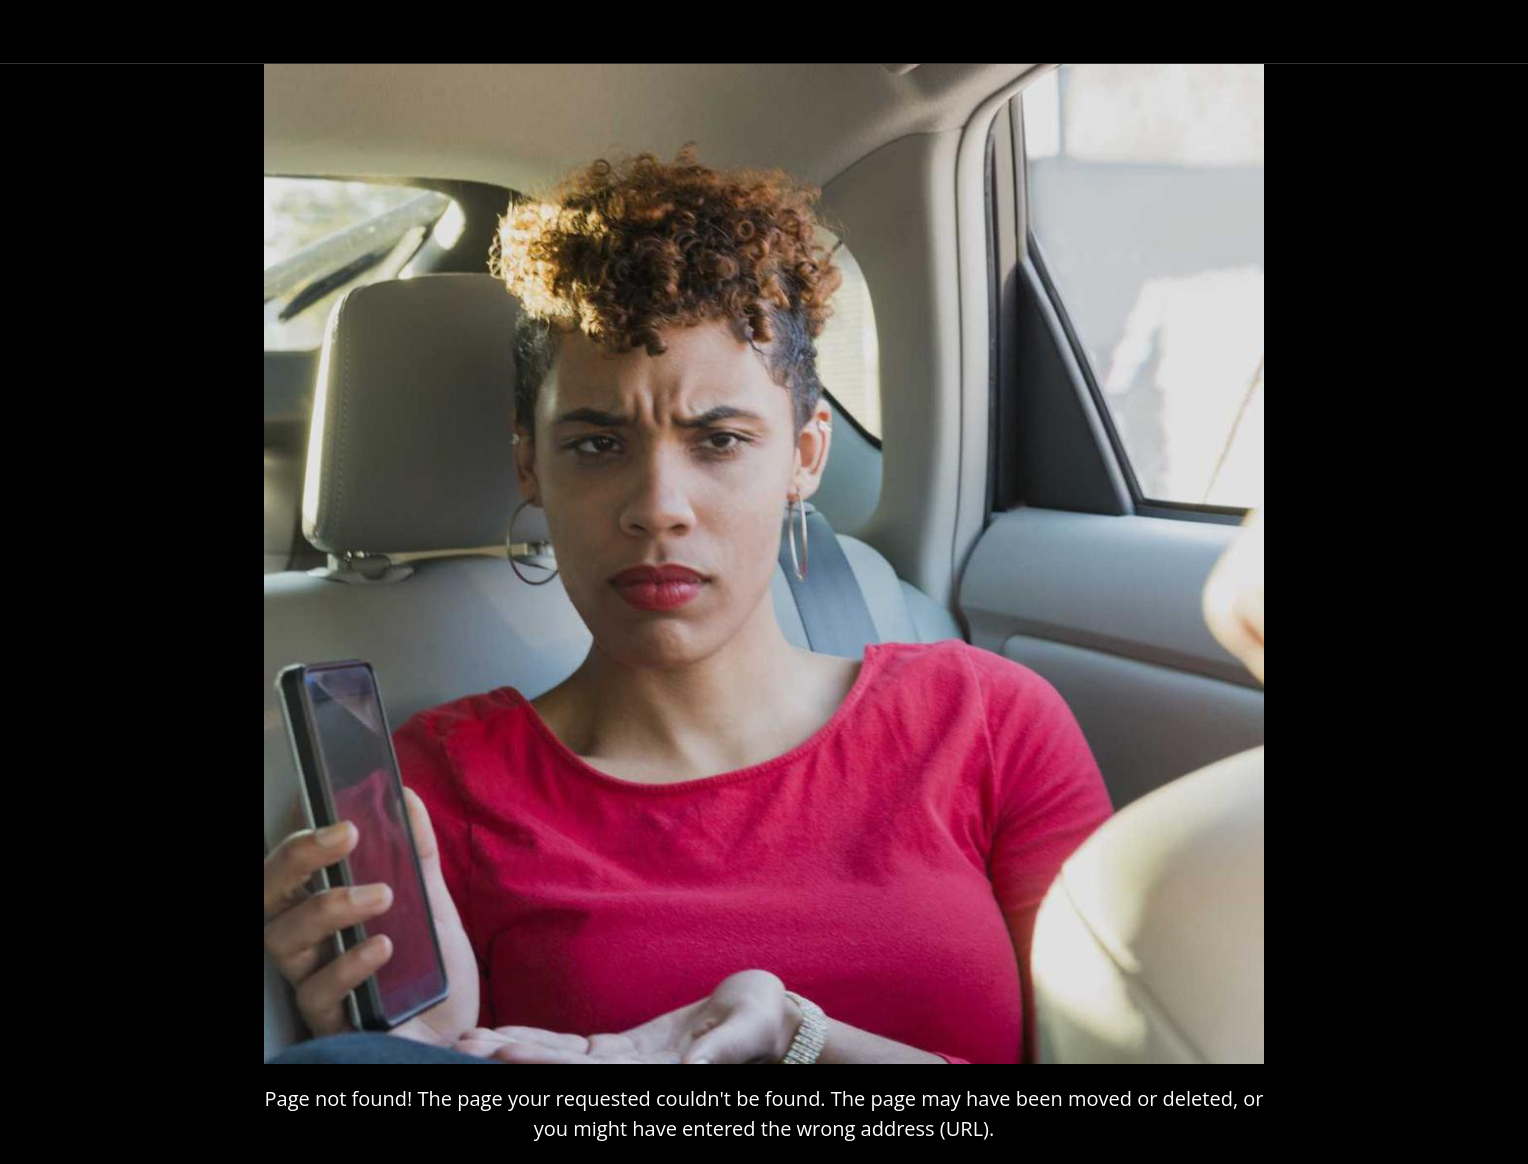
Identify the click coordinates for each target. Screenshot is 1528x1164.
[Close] (40, 32)
